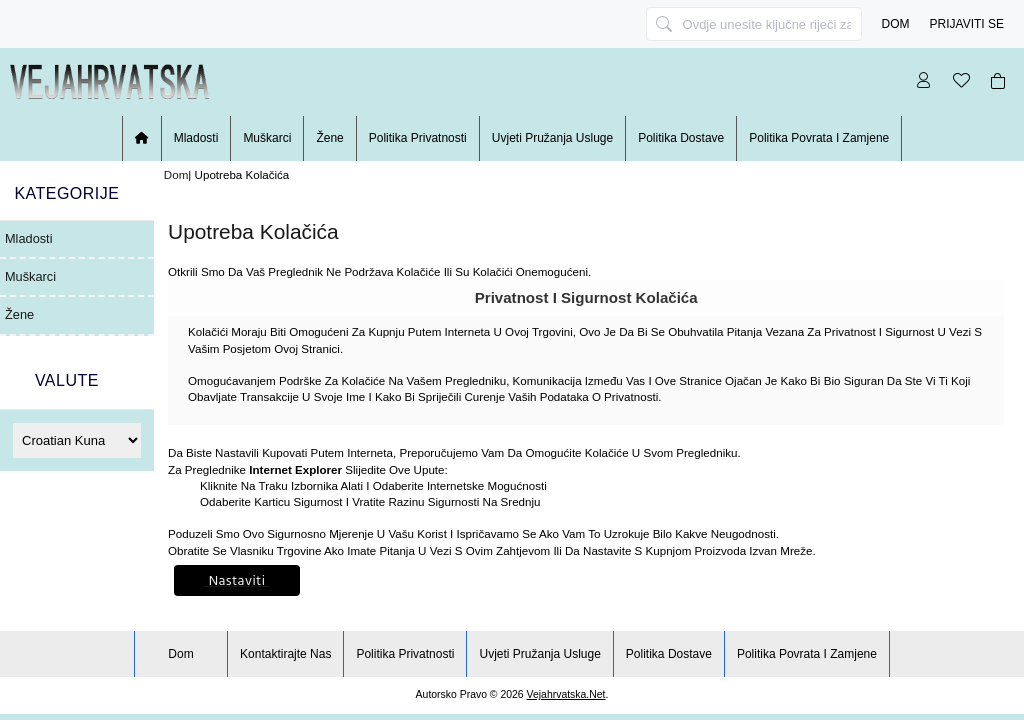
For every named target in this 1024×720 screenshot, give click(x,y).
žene (329, 138)
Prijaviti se (967, 24)
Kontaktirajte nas (285, 654)
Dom (896, 24)
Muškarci (267, 138)
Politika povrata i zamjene (819, 138)
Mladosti (196, 138)
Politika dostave (681, 138)
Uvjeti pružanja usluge (552, 138)
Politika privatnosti (418, 138)
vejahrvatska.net (566, 694)
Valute (67, 380)
